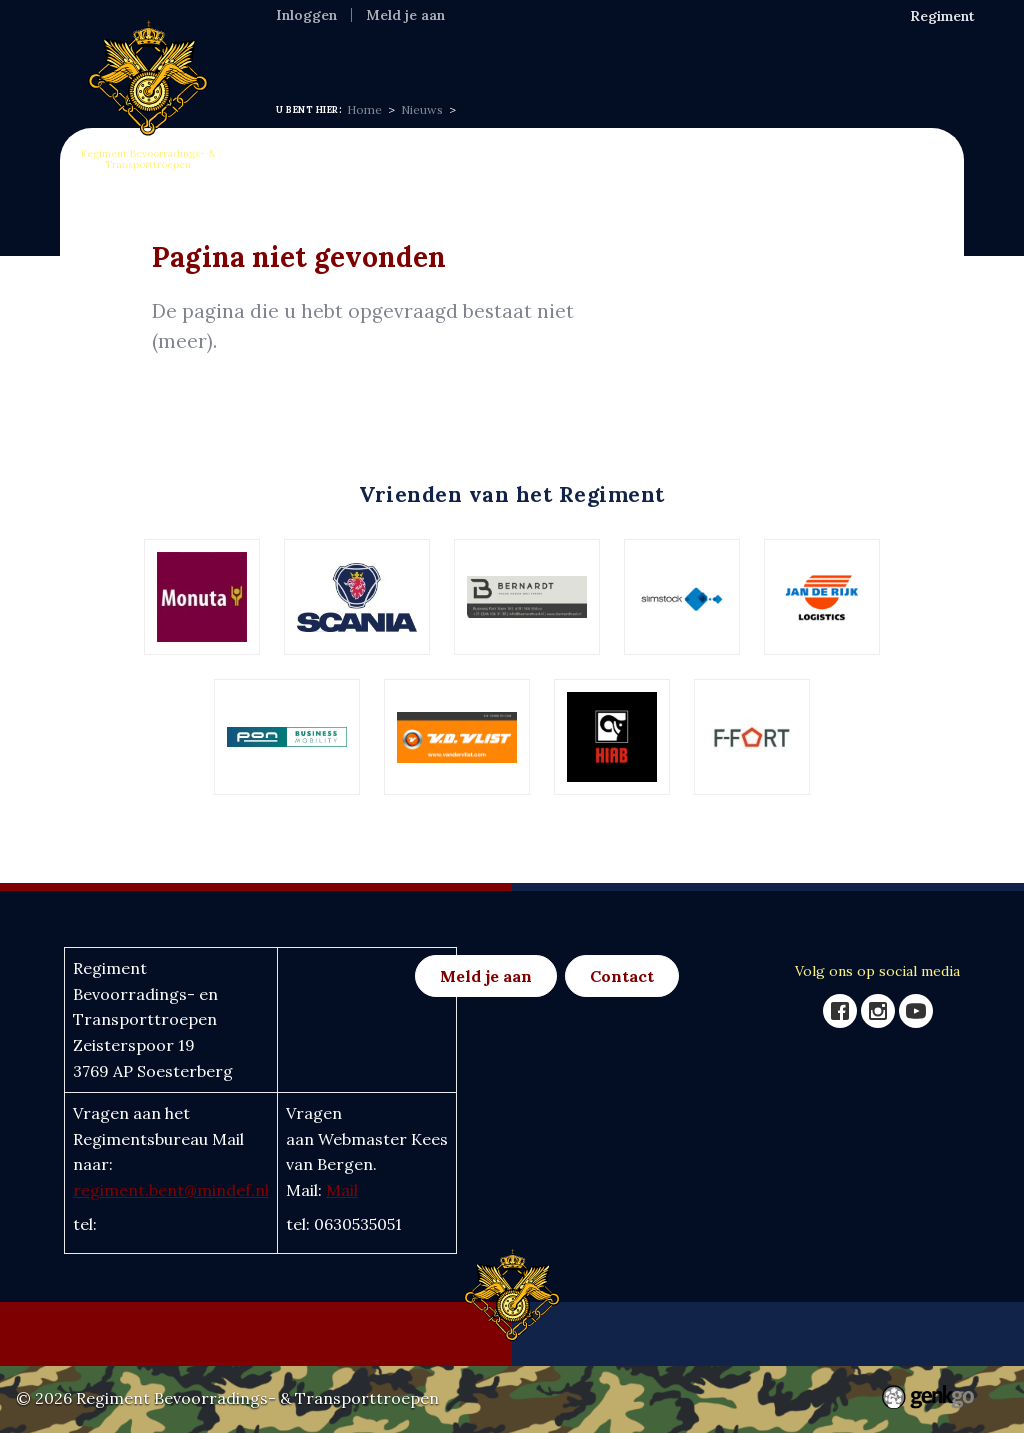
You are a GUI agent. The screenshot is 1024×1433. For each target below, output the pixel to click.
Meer (820, 56)
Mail (342, 1190)
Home (300, 55)
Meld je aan (405, 15)
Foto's (756, 55)
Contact (622, 976)
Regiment (379, 55)
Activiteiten (561, 55)
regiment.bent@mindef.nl (171, 1190)
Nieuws (465, 55)
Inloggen (306, 15)
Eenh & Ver (671, 55)
